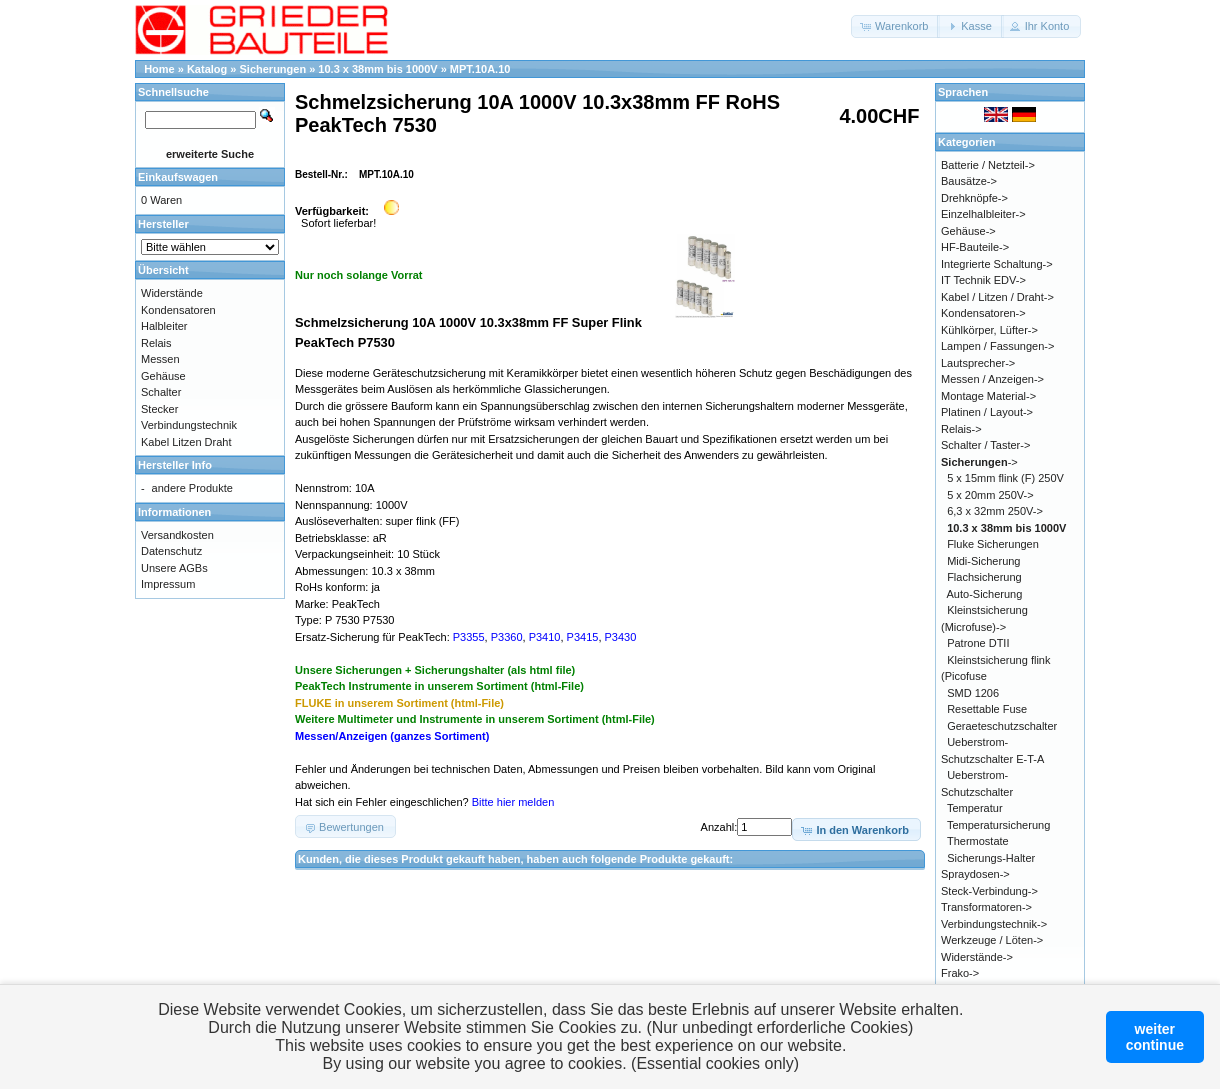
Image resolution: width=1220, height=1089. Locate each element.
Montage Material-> (988, 396)
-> (979, 462)
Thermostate (978, 841)
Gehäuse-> (968, 231)
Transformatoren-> (986, 907)
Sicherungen (273, 69)
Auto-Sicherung (985, 594)
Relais (156, 343)
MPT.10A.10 (480, 69)
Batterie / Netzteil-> (988, 165)
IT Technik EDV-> (983, 280)
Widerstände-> (977, 957)
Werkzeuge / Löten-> (992, 940)
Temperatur (975, 808)
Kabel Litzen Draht (186, 442)
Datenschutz (171, 551)
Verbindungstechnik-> (994, 924)
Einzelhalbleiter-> (983, 214)
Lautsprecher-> (978, 363)
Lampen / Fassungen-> (997, 346)
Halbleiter (164, 326)
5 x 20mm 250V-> (990, 495)
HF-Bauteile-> (975, 247)
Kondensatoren (178, 310)
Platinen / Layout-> (987, 412)
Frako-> (960, 973)
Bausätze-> (969, 181)
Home (159, 69)
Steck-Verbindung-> (989, 891)
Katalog (207, 69)
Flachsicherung (984, 577)
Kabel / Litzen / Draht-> (997, 297)
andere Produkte (192, 488)
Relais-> (961, 429)
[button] (895, 26)
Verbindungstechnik (189, 425)
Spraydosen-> (975, 874)
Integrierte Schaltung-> (997, 264)
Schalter (161, 392)
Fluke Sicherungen (993, 544)
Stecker (159, 409)
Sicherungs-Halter (991, 858)
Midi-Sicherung (983, 561)
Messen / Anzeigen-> (992, 379)
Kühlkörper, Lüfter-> (989, 330)
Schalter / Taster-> (985, 445)
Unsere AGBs (174, 568)
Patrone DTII (978, 643)
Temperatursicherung (998, 825)
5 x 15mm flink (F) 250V (1005, 478)
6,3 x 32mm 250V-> (995, 511)
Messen (160, 359)
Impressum (168, 584)
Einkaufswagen (178, 177)
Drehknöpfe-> (974, 198)
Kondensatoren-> (983, 313)
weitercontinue (1155, 1037)
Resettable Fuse (987, 709)
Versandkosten (177, 535)
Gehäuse (163, 376)
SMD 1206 (973, 693)
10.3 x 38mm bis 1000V (377, 69)
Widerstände (172, 293)
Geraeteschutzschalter (1002, 726)
